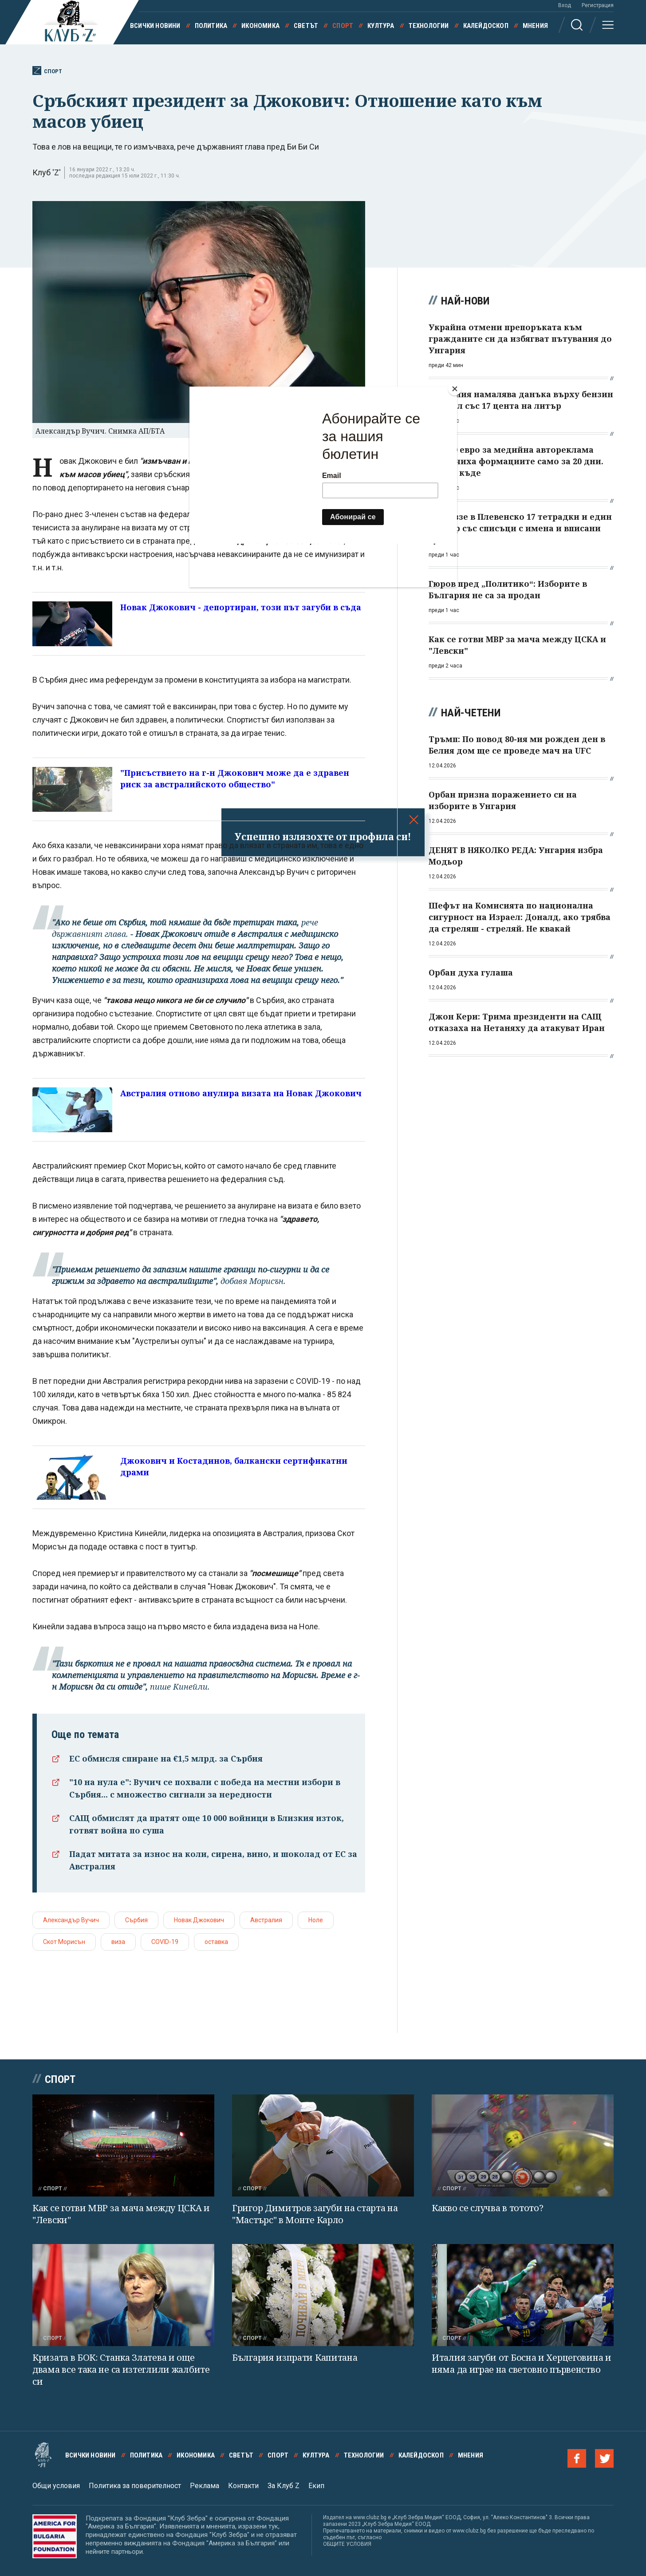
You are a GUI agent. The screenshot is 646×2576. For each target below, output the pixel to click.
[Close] (454, 388)
